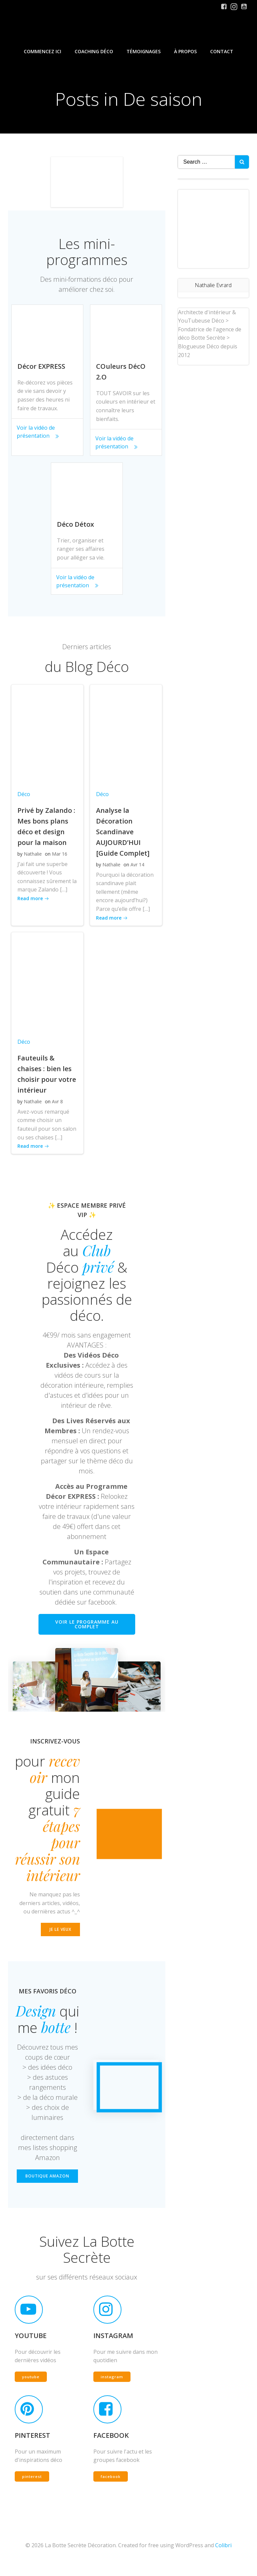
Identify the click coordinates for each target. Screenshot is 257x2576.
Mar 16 (58, 855)
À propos (185, 50)
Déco (22, 795)
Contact (221, 50)
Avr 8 (56, 1103)
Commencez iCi (42, 50)
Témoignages (143, 50)
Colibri (223, 2558)
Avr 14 (136, 866)
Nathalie (32, 855)
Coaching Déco (94, 50)
